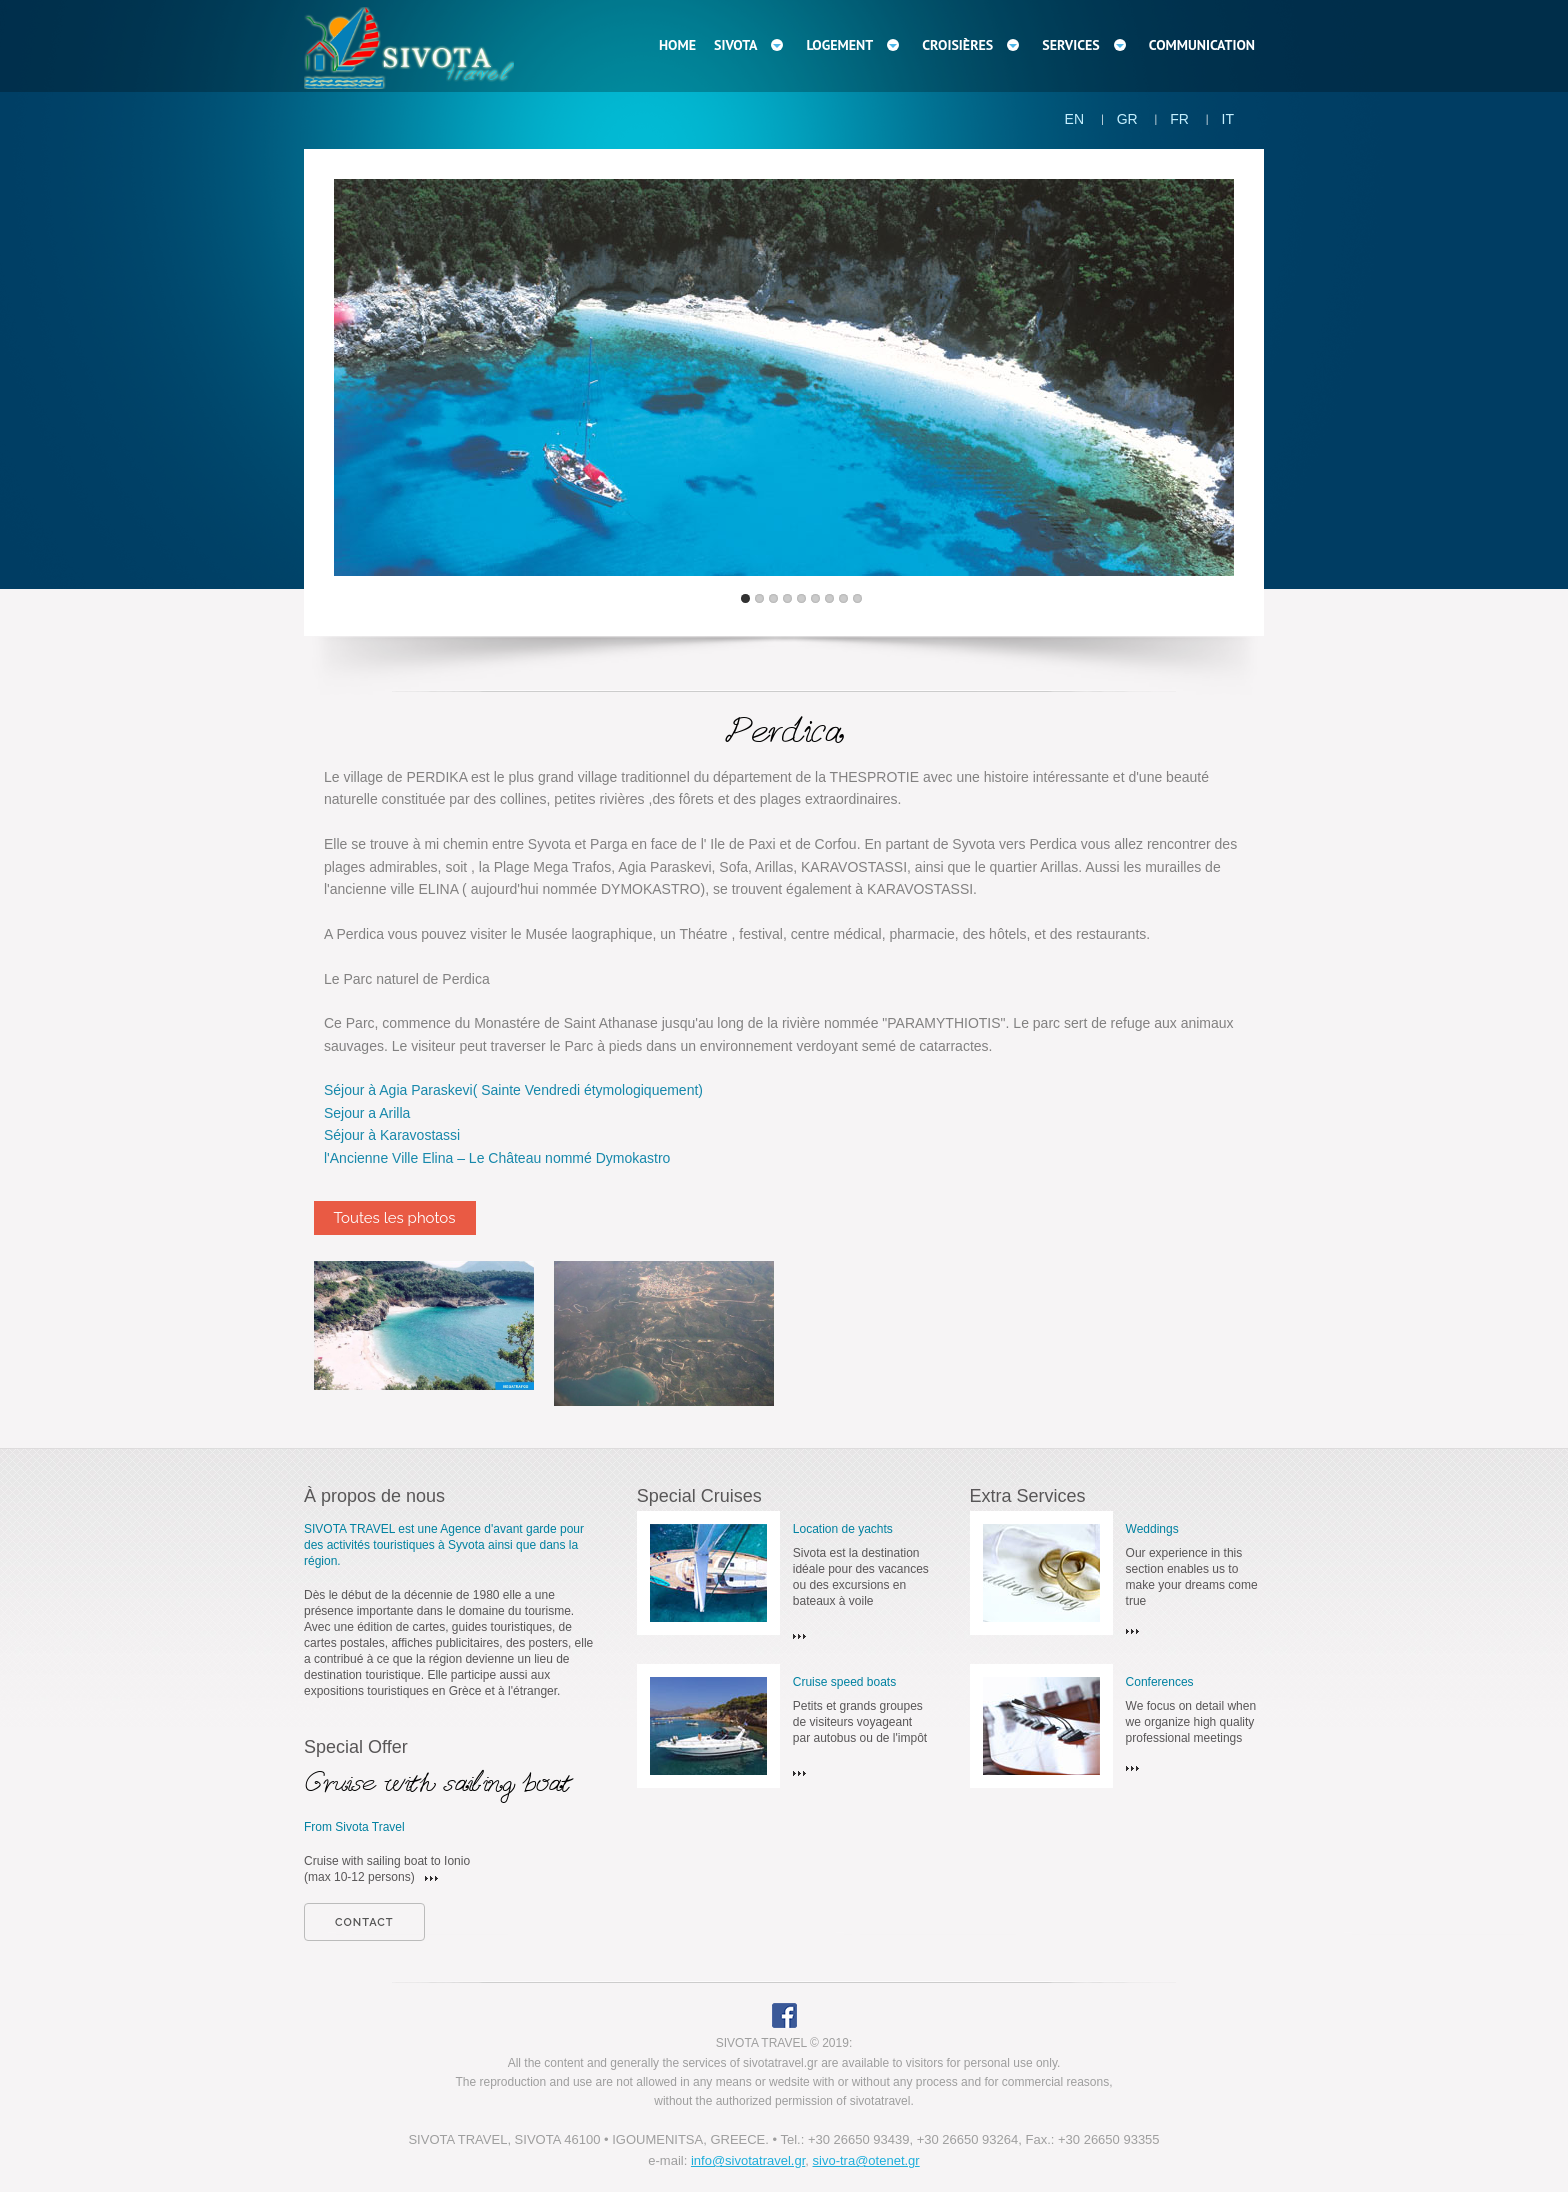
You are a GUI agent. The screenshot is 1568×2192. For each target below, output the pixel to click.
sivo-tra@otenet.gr (866, 2160)
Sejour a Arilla (367, 1113)
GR (1127, 119)
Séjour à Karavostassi (392, 1135)
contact (364, 1922)
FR (1179, 119)
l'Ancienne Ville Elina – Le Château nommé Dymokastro (497, 1158)
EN (1074, 119)
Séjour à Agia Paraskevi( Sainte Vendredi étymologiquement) (513, 1090)
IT (1228, 119)
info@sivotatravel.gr (748, 2160)
